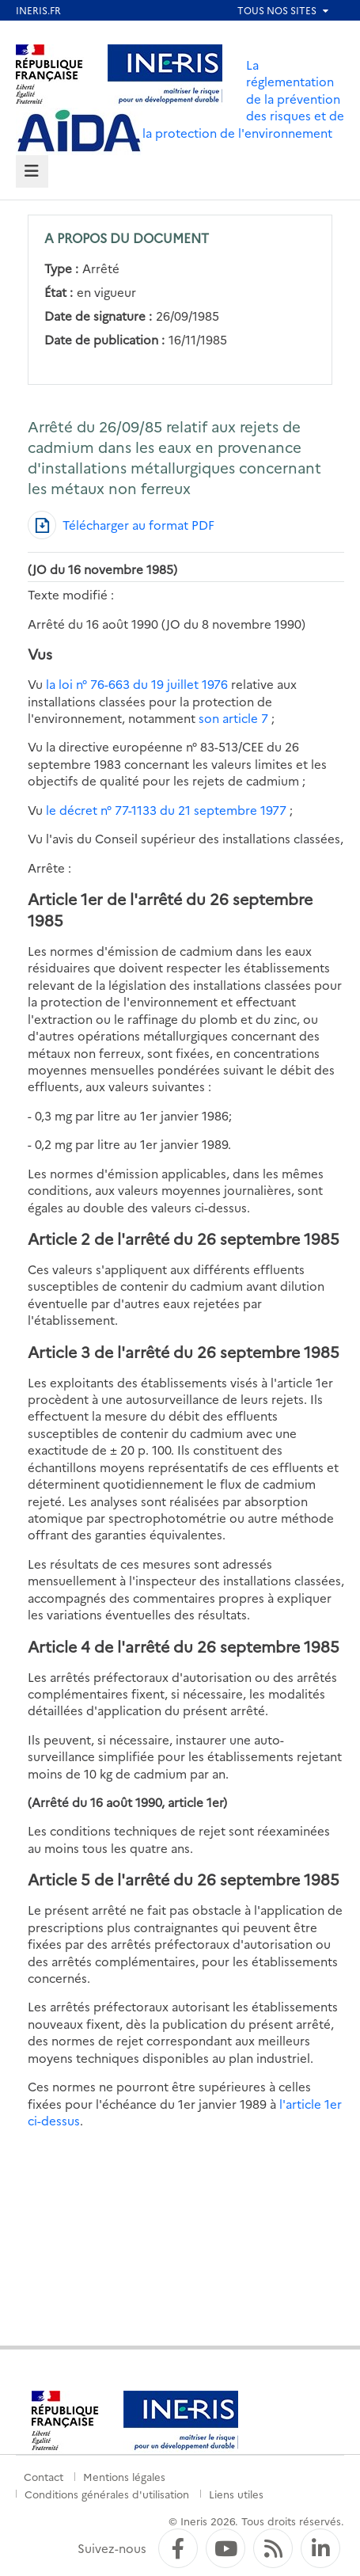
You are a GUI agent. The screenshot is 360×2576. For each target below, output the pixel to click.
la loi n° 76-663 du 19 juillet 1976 (137, 683)
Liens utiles (236, 2494)
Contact (43, 2476)
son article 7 (235, 718)
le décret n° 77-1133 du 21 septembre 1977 (166, 809)
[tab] (32, 171)
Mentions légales (124, 2476)
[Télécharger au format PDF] (121, 525)
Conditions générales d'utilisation (107, 2494)
